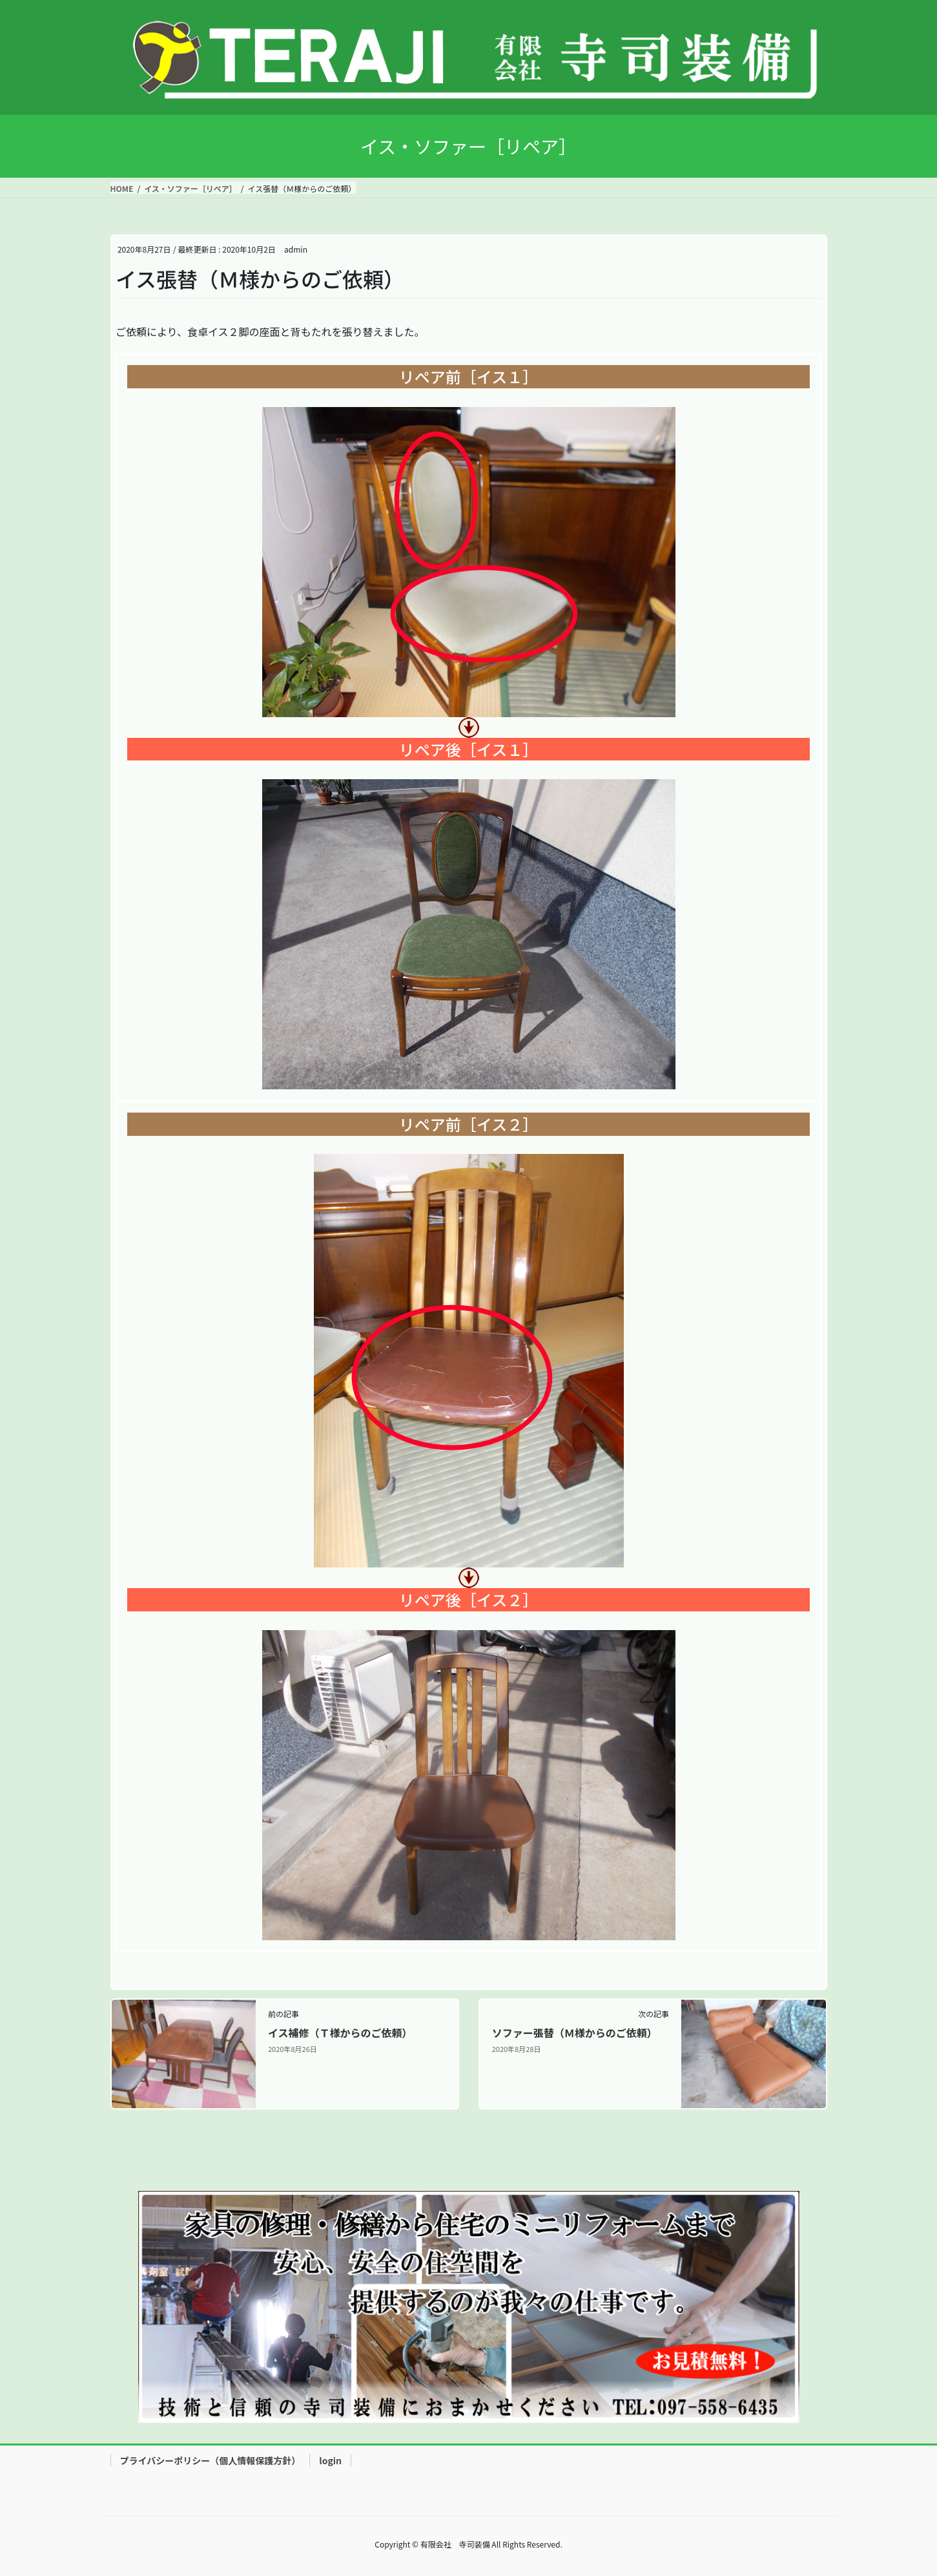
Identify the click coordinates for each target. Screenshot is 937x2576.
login (330, 2460)
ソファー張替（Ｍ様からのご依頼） (574, 2032)
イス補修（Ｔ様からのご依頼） (340, 2032)
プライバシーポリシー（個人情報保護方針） (210, 2460)
